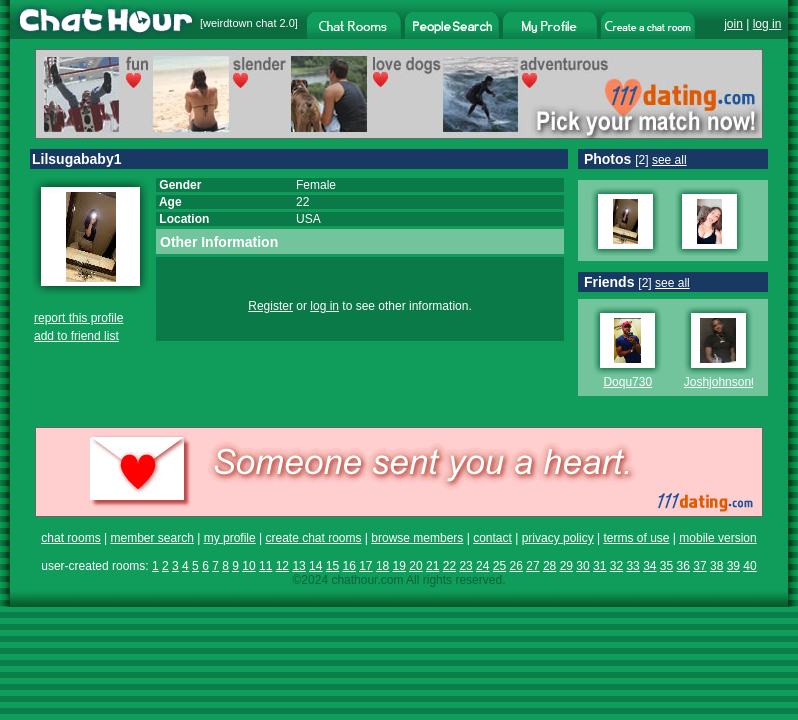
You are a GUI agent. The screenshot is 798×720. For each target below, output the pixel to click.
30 (582, 566)
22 (449, 566)
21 (432, 566)
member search (151, 538)
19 (399, 566)
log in (767, 24)
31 (599, 566)
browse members (417, 538)
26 (516, 566)
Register (270, 306)
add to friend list (76, 336)
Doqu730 (627, 382)
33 (632, 566)
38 (716, 566)
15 (332, 566)
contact (492, 538)
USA (308, 219)
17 (365, 566)
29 (566, 566)
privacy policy (558, 538)
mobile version (717, 538)
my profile (230, 538)
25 (499, 566)
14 (315, 566)
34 (649, 566)
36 (683, 566)
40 (749, 566)
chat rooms (70, 538)
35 (666, 566)
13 (298, 566)
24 (482, 566)
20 (415, 566)
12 (282, 566)
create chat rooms (313, 538)
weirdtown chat (239, 23)
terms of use (636, 538)
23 (465, 566)
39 (733, 566)
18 (382, 566)
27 (532, 566)
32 (616, 566)
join (733, 24)
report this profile (78, 318)
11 (265, 566)
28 (549, 566)
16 (348, 566)
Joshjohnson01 (724, 382)
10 (248, 566)
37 (699, 566)
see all (669, 160)
